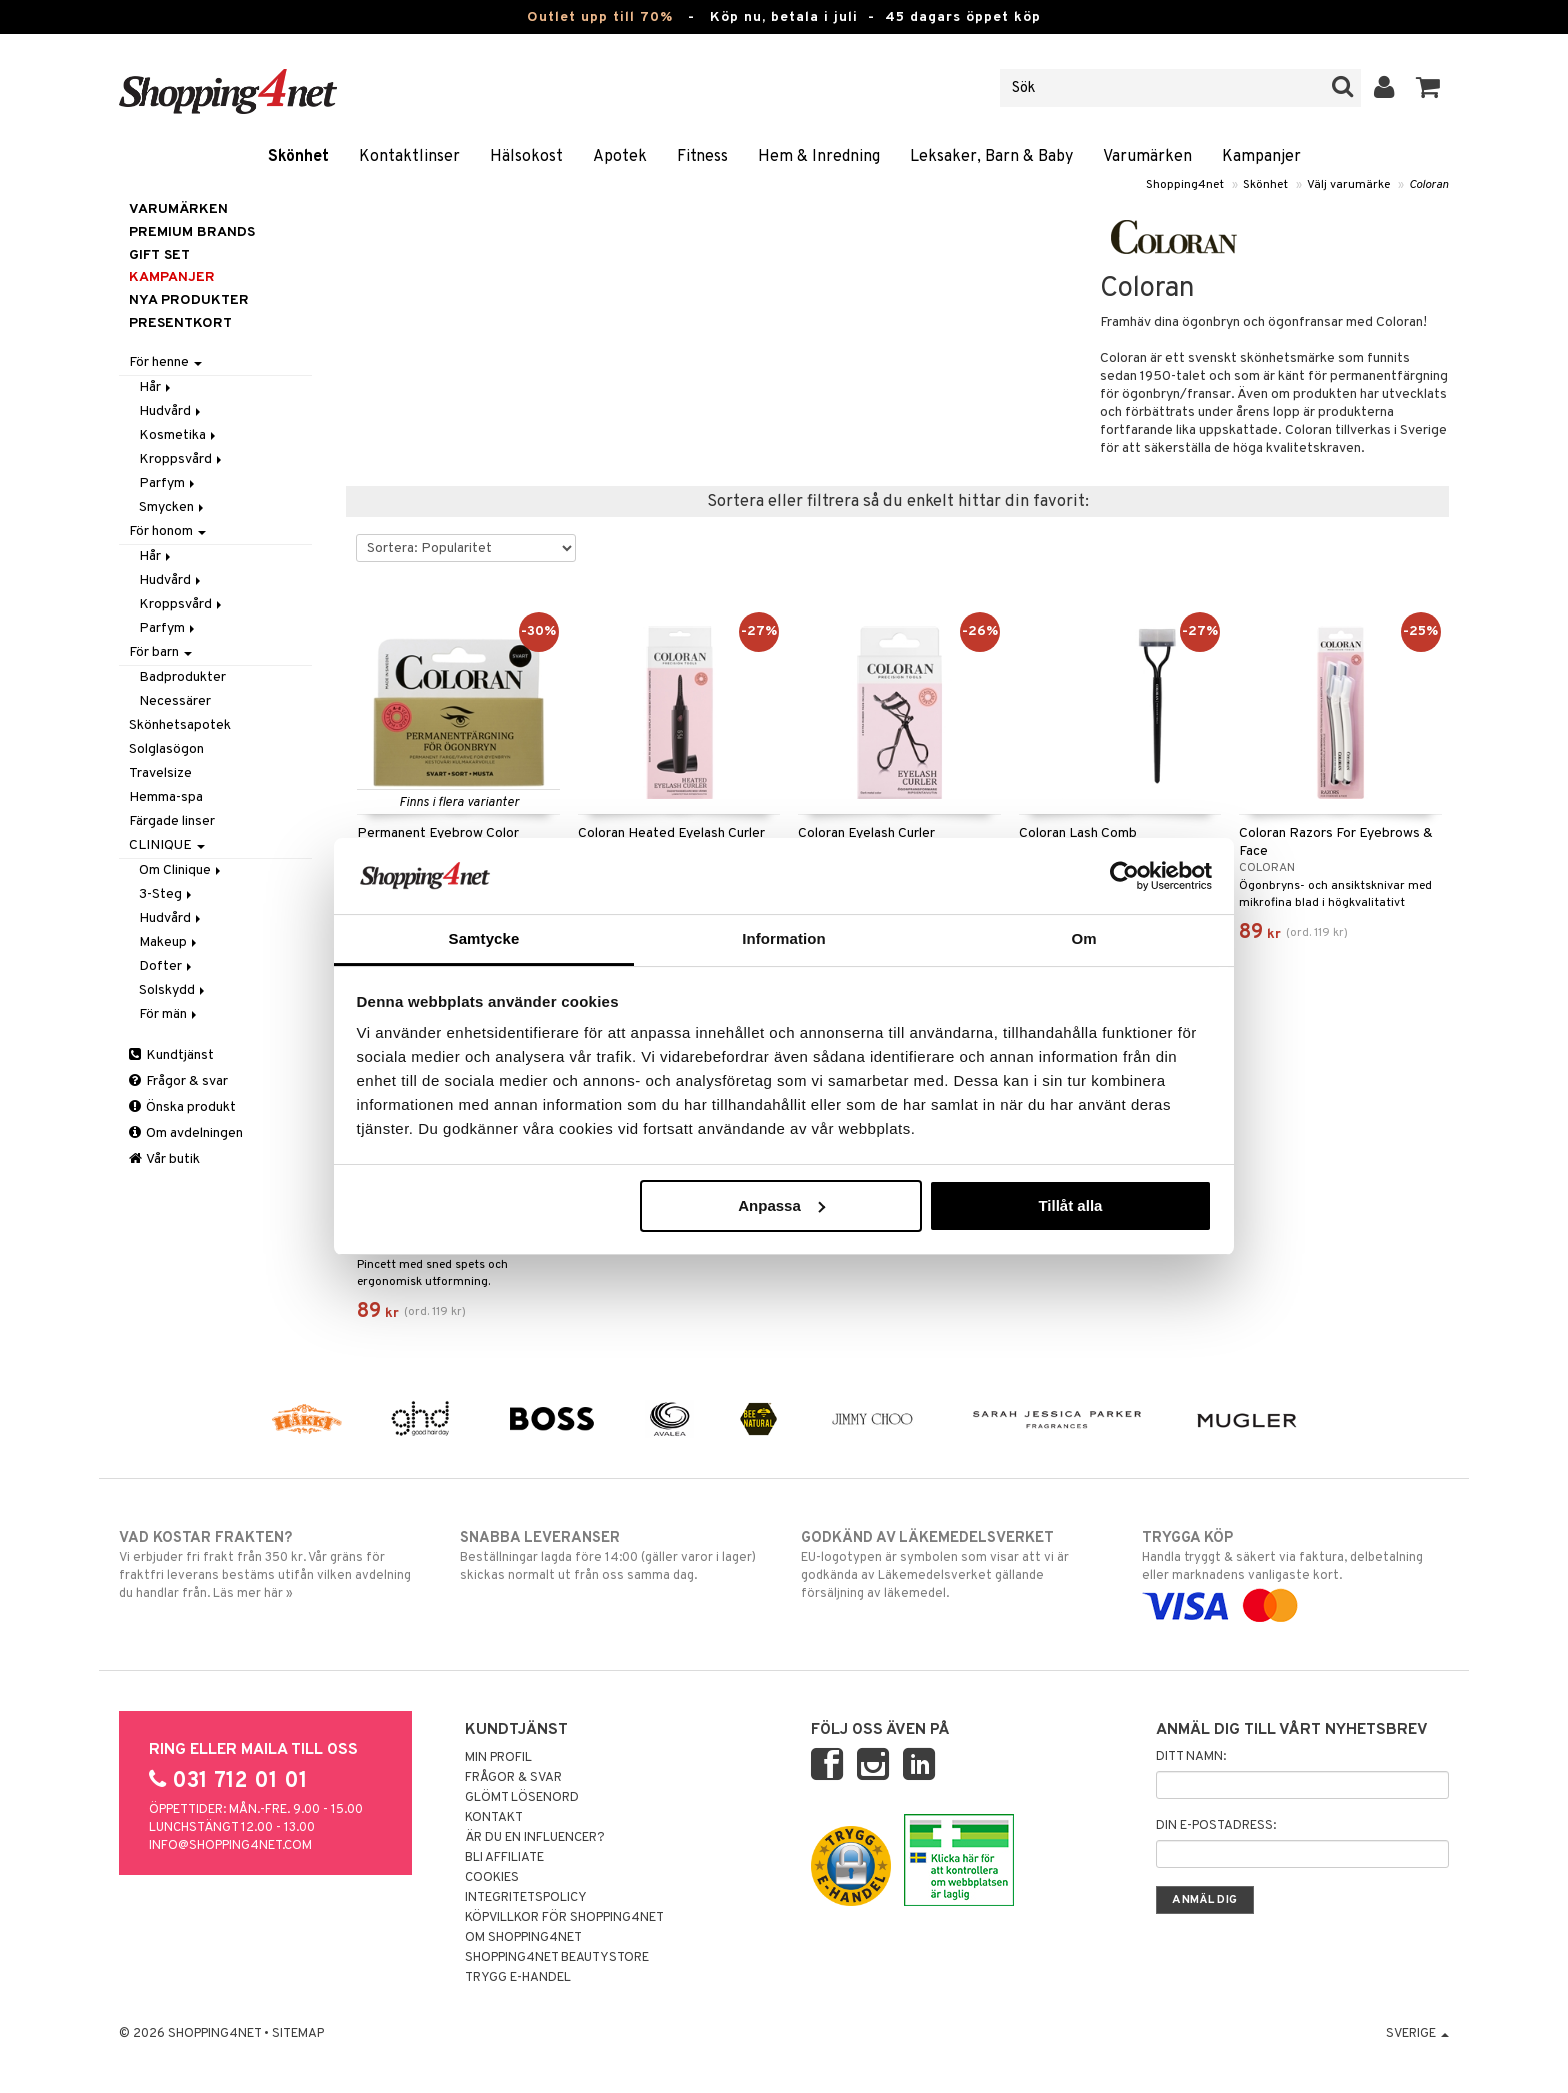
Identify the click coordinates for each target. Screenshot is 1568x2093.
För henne (165, 362)
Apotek (620, 157)
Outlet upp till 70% (600, 17)
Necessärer (175, 701)
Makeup (169, 942)
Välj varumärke (1348, 185)
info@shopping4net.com (230, 1846)
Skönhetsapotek (180, 725)
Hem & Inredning (819, 157)
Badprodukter (182, 677)
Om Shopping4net (523, 1938)
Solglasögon (166, 749)
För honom (167, 531)
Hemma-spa (166, 797)
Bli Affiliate (504, 1858)
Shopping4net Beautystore (557, 1958)
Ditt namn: (1191, 1757)
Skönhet (298, 157)
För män (169, 1014)
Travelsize (160, 773)
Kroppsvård (182, 459)
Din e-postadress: (1216, 1826)
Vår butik (164, 1159)
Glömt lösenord (522, 1798)
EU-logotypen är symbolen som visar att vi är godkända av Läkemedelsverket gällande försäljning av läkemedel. (954, 1565)
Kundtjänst (171, 1055)
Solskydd (173, 990)
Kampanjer (1261, 157)
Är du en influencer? (535, 1838)
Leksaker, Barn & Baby (991, 157)
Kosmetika (179, 435)
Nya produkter (189, 300)
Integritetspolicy (526, 1898)
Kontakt (494, 1818)
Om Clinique (181, 870)
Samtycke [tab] (484, 938)
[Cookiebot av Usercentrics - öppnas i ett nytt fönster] (1124, 876)
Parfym (168, 483)
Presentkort (180, 323)
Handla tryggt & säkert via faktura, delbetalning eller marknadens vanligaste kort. (1295, 1572)
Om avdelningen (186, 1133)
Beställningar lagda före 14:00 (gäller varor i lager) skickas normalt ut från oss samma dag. (613, 1556)
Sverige (1417, 2034)
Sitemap (298, 2034)
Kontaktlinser (409, 157)
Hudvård (171, 411)
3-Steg (167, 894)
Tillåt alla (1070, 1205)
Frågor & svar (178, 1081)
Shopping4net (1185, 185)
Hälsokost (526, 157)
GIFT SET (159, 255)
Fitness (702, 157)
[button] (1428, 88)
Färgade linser (172, 821)
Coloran (1429, 185)
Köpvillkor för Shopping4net (564, 1918)
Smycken (173, 507)
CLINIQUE (167, 845)
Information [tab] (784, 938)
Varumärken (1147, 157)
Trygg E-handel (518, 1978)
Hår (156, 387)
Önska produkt (182, 1107)
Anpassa (781, 1205)
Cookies (492, 1878)
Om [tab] (1083, 938)
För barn (160, 652)
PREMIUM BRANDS (192, 232)
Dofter (167, 966)
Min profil (498, 1758)
